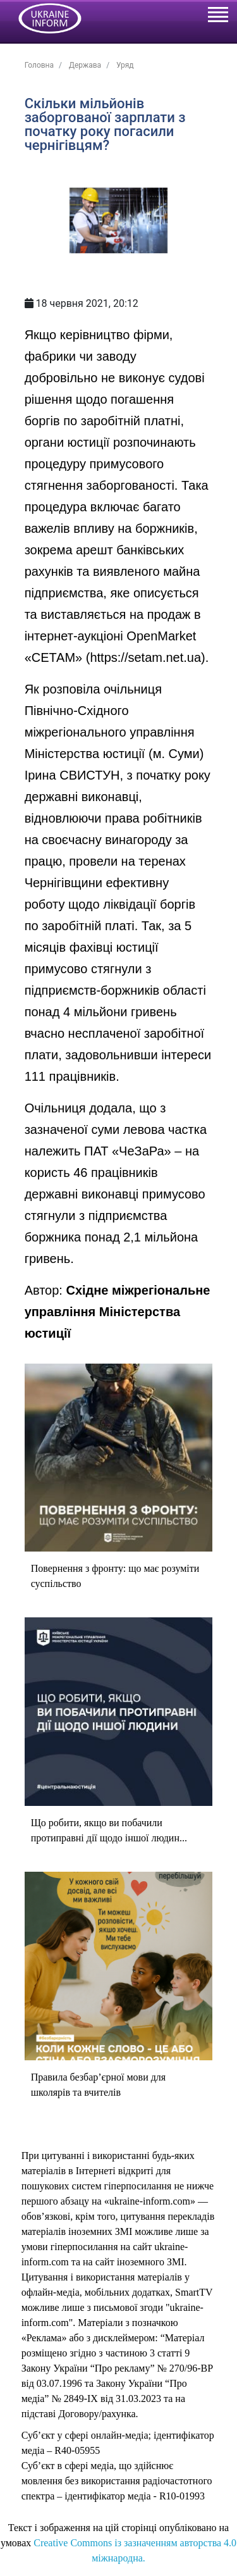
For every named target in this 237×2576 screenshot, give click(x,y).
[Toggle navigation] (217, 16)
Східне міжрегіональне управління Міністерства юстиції (117, 1311)
